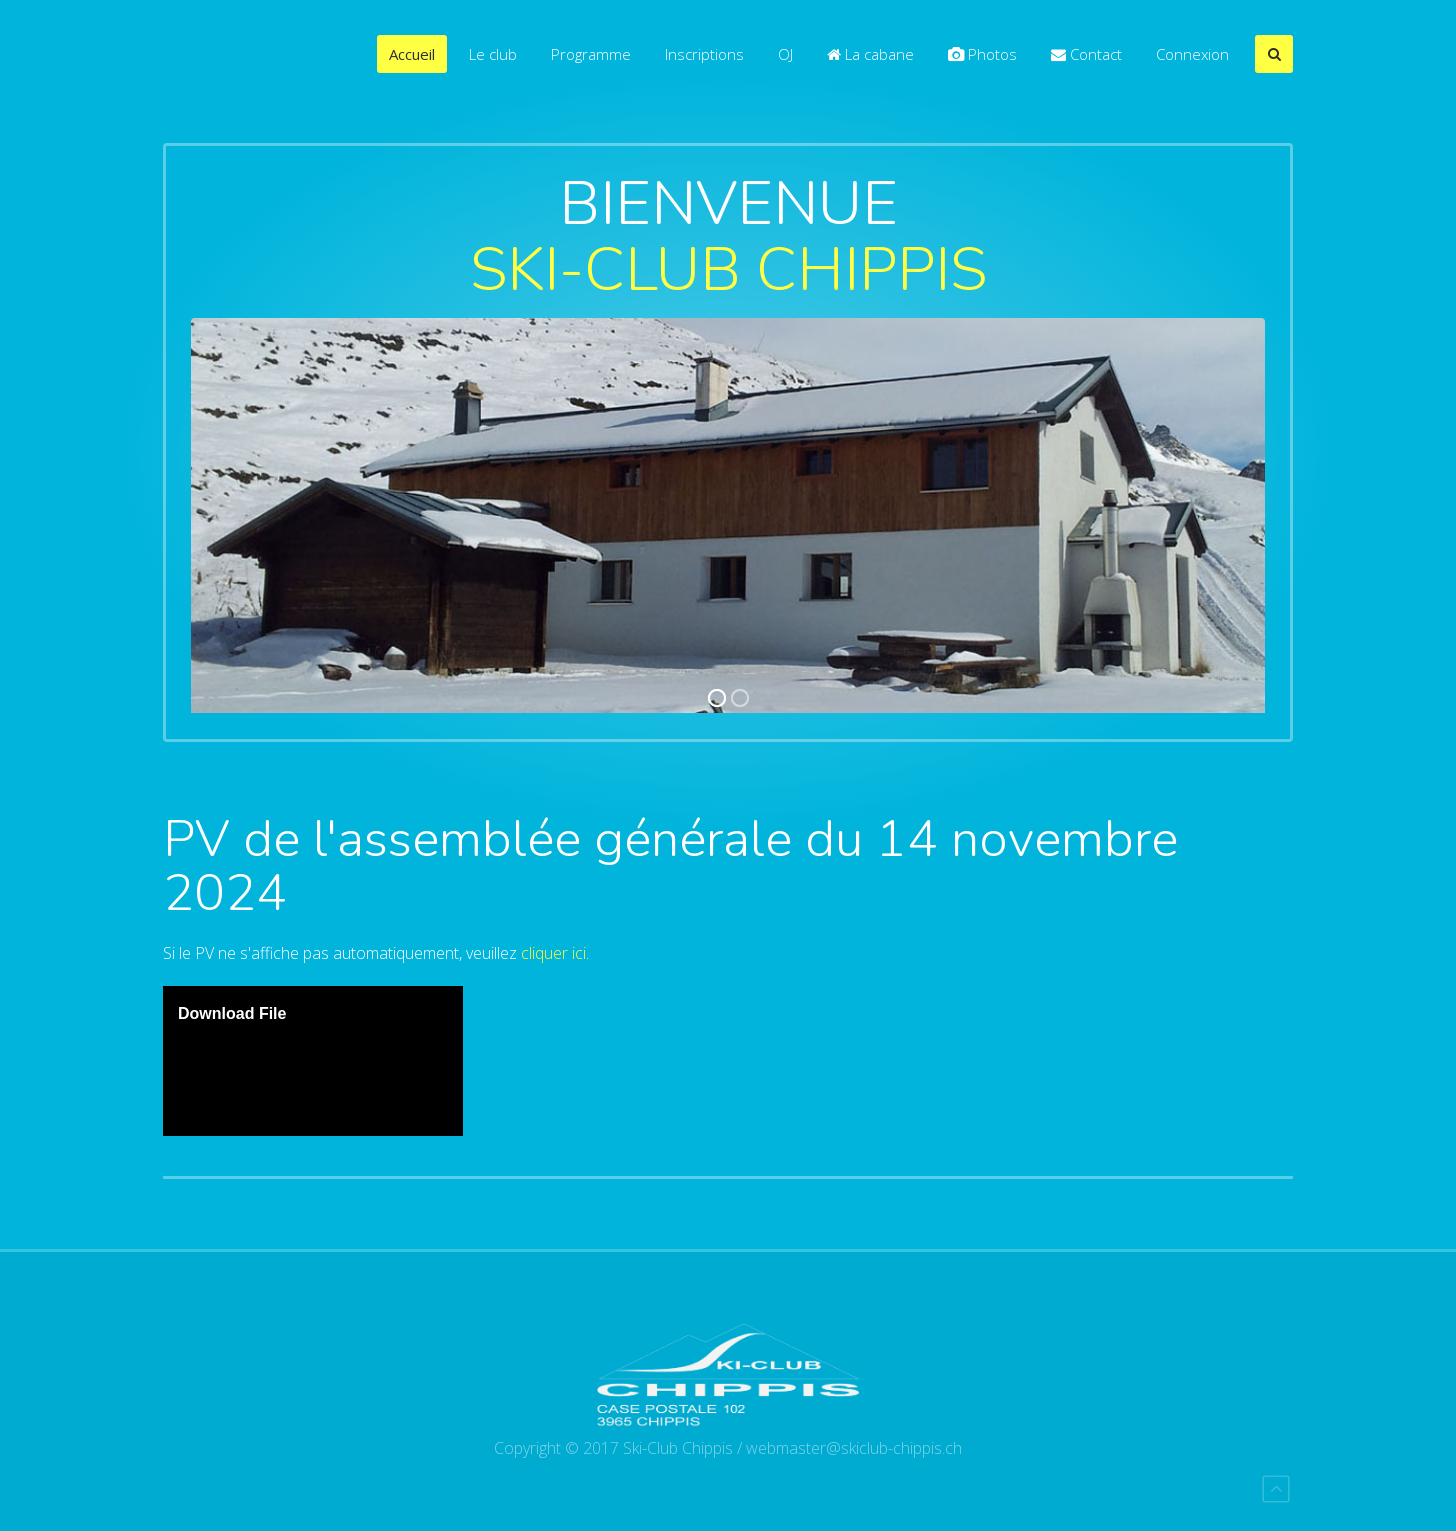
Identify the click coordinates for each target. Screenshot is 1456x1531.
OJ (785, 54)
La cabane (870, 54)
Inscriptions (704, 54)
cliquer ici (553, 953)
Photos (982, 54)
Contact (1086, 54)
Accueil (412, 54)
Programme (591, 54)
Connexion (1192, 54)
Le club (493, 54)
